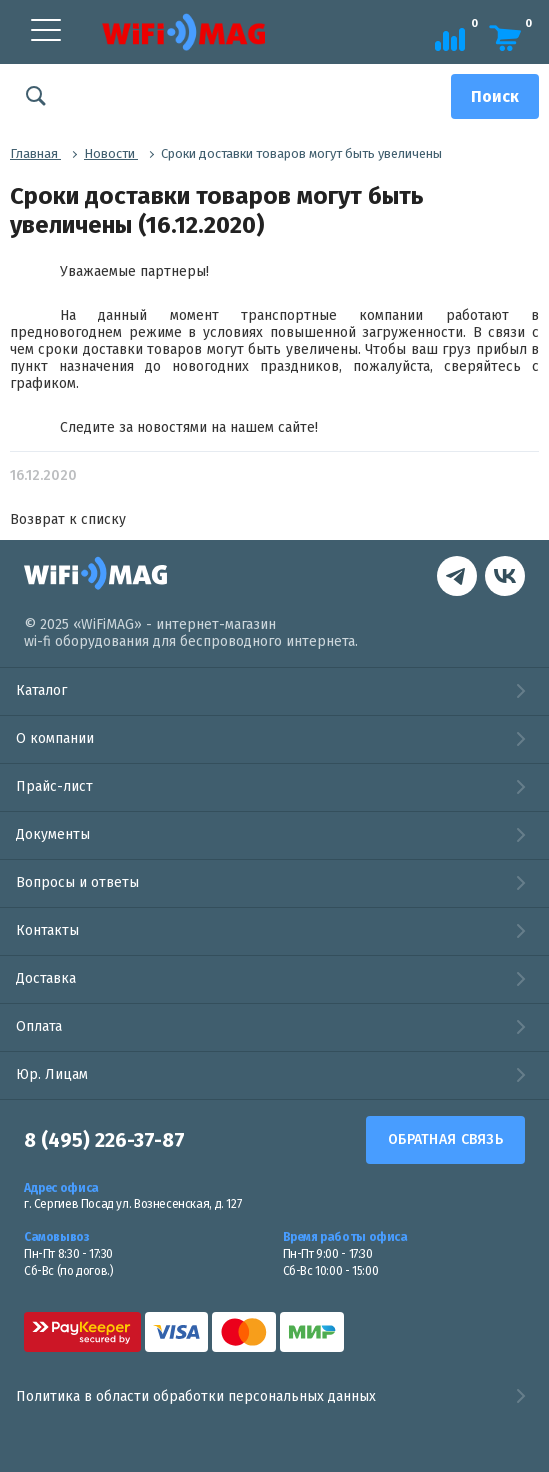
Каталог (41, 690)
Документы (53, 834)
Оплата (39, 1026)
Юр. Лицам (52, 1074)
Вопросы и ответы (77, 882)
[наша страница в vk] (457, 578)
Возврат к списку (68, 519)
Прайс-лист (54, 786)
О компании (55, 738)
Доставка (46, 978)
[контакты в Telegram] (505, 578)
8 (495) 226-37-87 (104, 1140)
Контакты (47, 930)
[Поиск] (495, 96)
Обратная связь (445, 1139)
